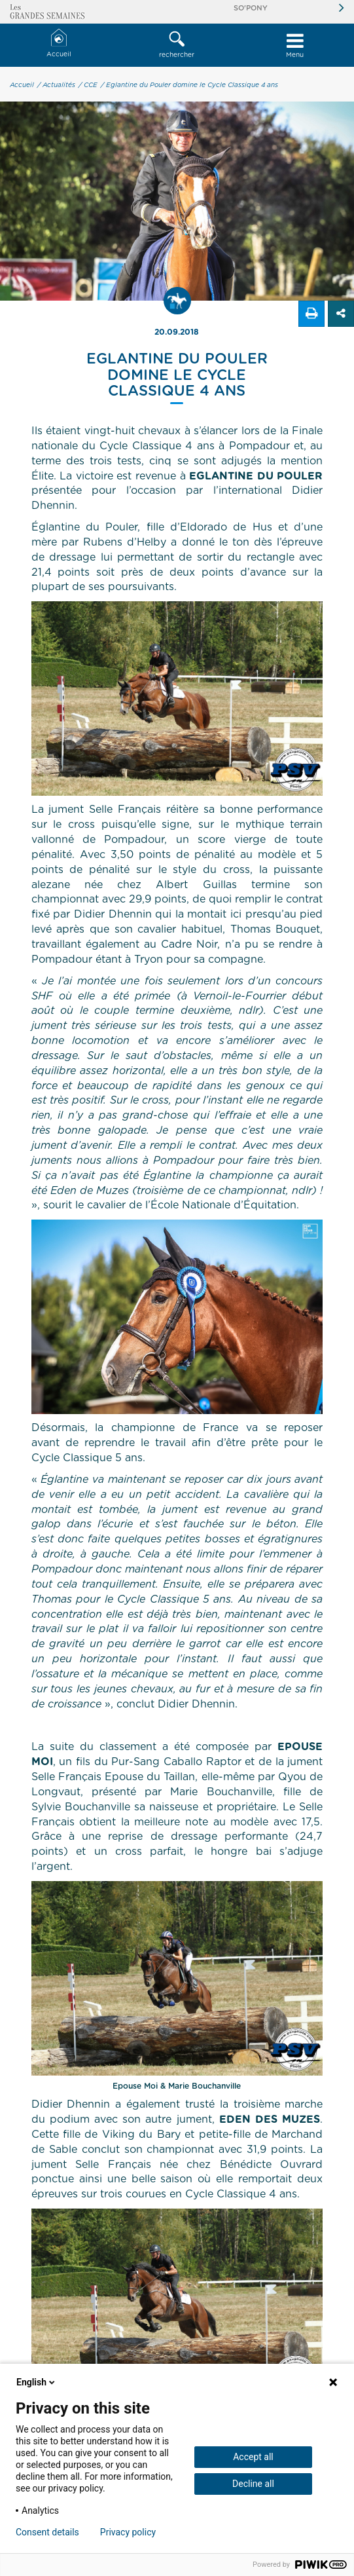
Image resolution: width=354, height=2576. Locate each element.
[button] (177, 45)
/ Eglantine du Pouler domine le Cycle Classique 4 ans (189, 85)
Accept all (253, 2457)
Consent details (47, 2532)
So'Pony (251, 8)
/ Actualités (56, 85)
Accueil (58, 43)
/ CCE (88, 85)
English (36, 2382)
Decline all (253, 2483)
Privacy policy (128, 2532)
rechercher (177, 44)
